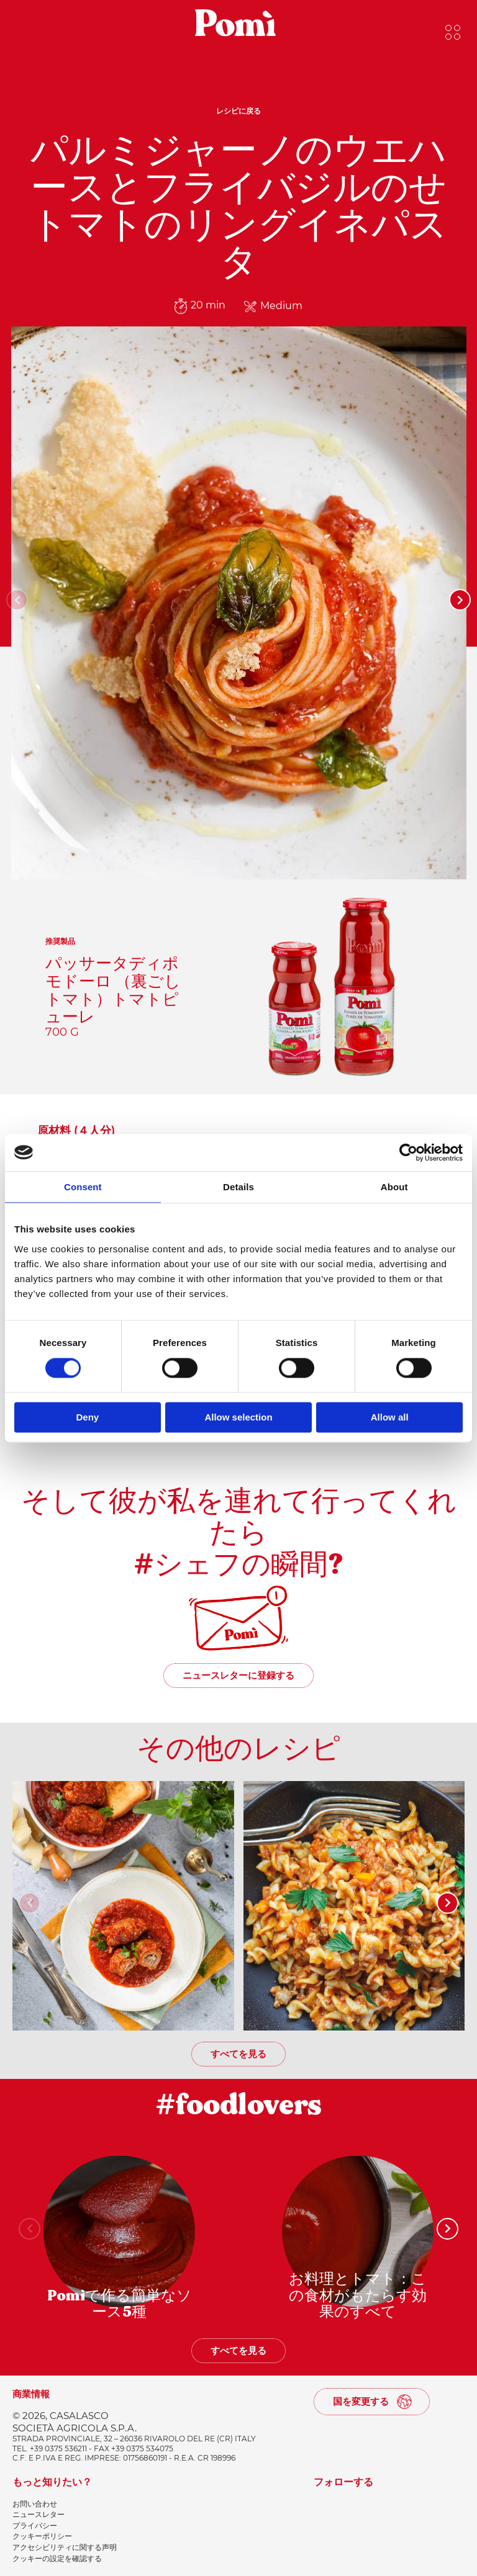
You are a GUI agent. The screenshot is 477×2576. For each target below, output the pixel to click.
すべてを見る (238, 2054)
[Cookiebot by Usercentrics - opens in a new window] (408, 1152)
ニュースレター (38, 2514)
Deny (87, 1417)
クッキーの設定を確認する (57, 2558)
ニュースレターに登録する (238, 1675)
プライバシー (34, 2525)
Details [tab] (238, 1187)
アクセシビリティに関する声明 (64, 2547)
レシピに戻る (238, 110)
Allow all (390, 1417)
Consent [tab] (83, 1187)
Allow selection (238, 1417)
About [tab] (394, 1187)
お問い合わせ (34, 2503)
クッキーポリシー (42, 2536)
